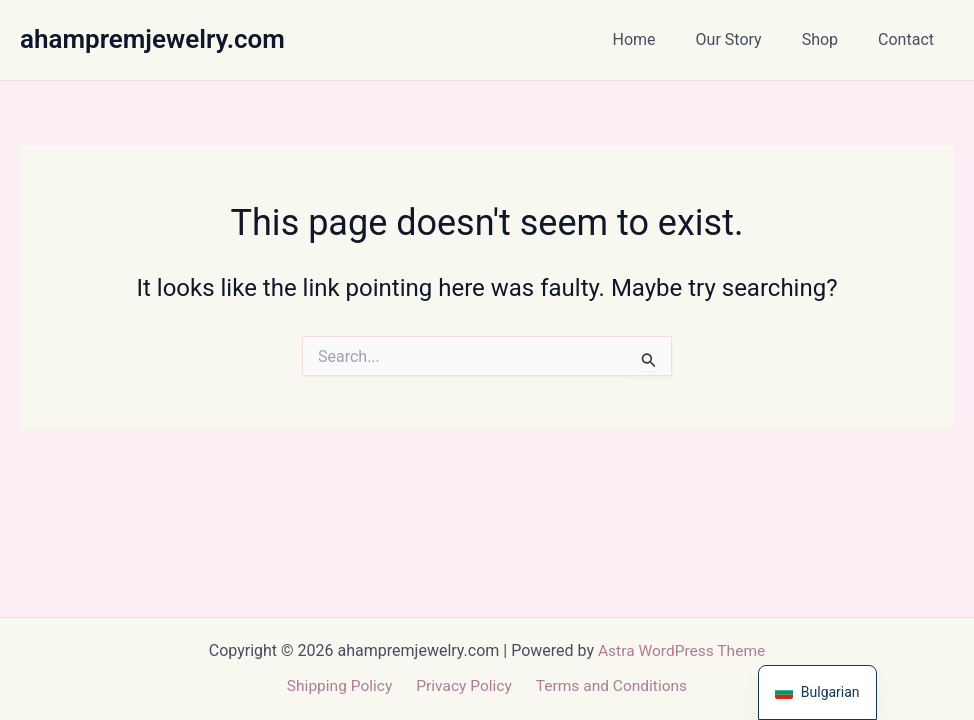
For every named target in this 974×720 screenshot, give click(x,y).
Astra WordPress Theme (681, 649)
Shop (832, 39)
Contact (910, 39)
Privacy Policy (463, 686)
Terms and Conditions (607, 686)
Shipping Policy (343, 686)
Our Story (749, 39)
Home (662, 39)
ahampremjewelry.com (152, 39)
